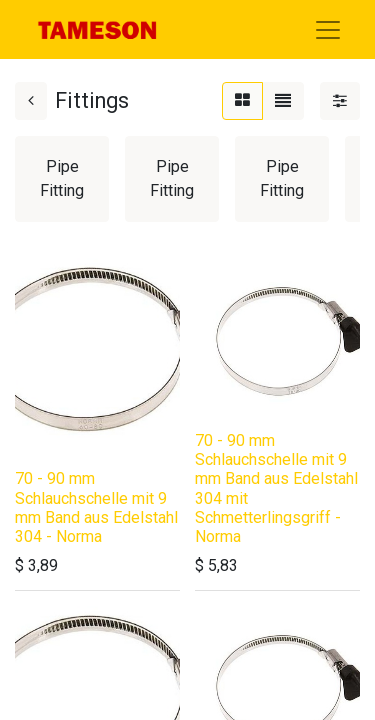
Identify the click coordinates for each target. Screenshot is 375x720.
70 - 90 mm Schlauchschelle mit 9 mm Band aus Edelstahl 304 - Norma (96, 507)
